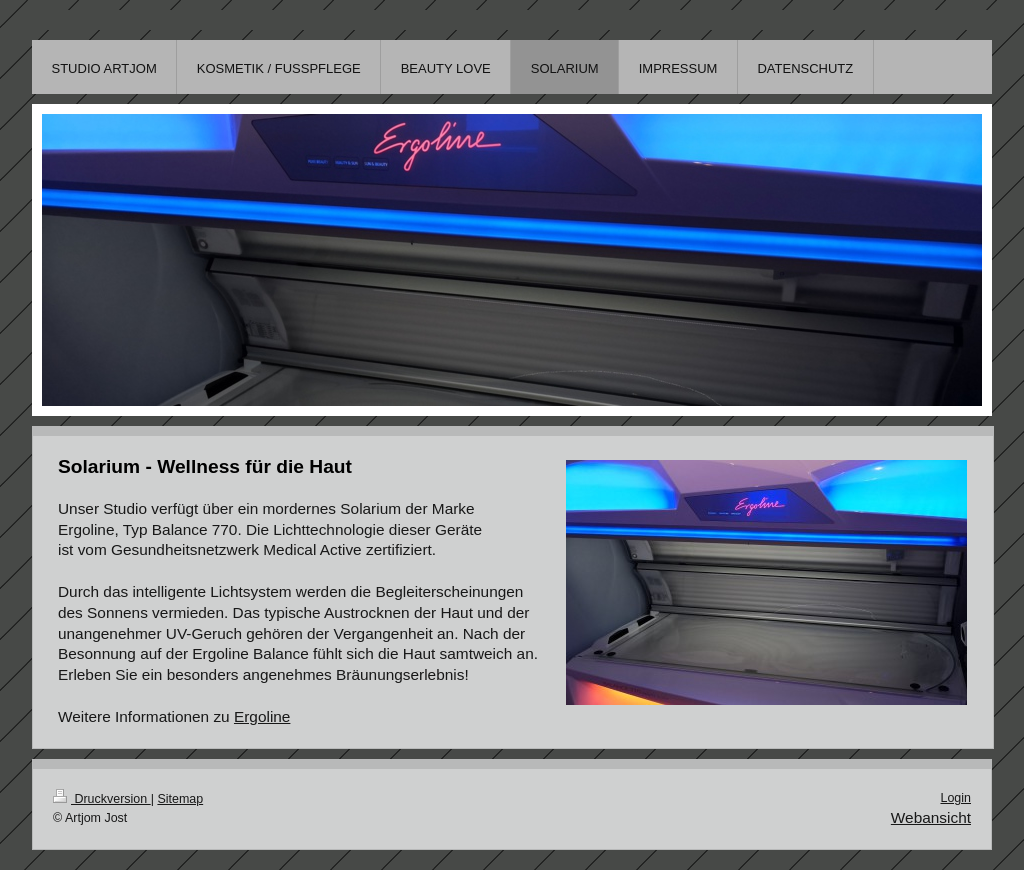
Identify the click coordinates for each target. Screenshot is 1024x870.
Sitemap (180, 799)
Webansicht (931, 817)
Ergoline (262, 716)
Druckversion (102, 799)
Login (955, 798)
